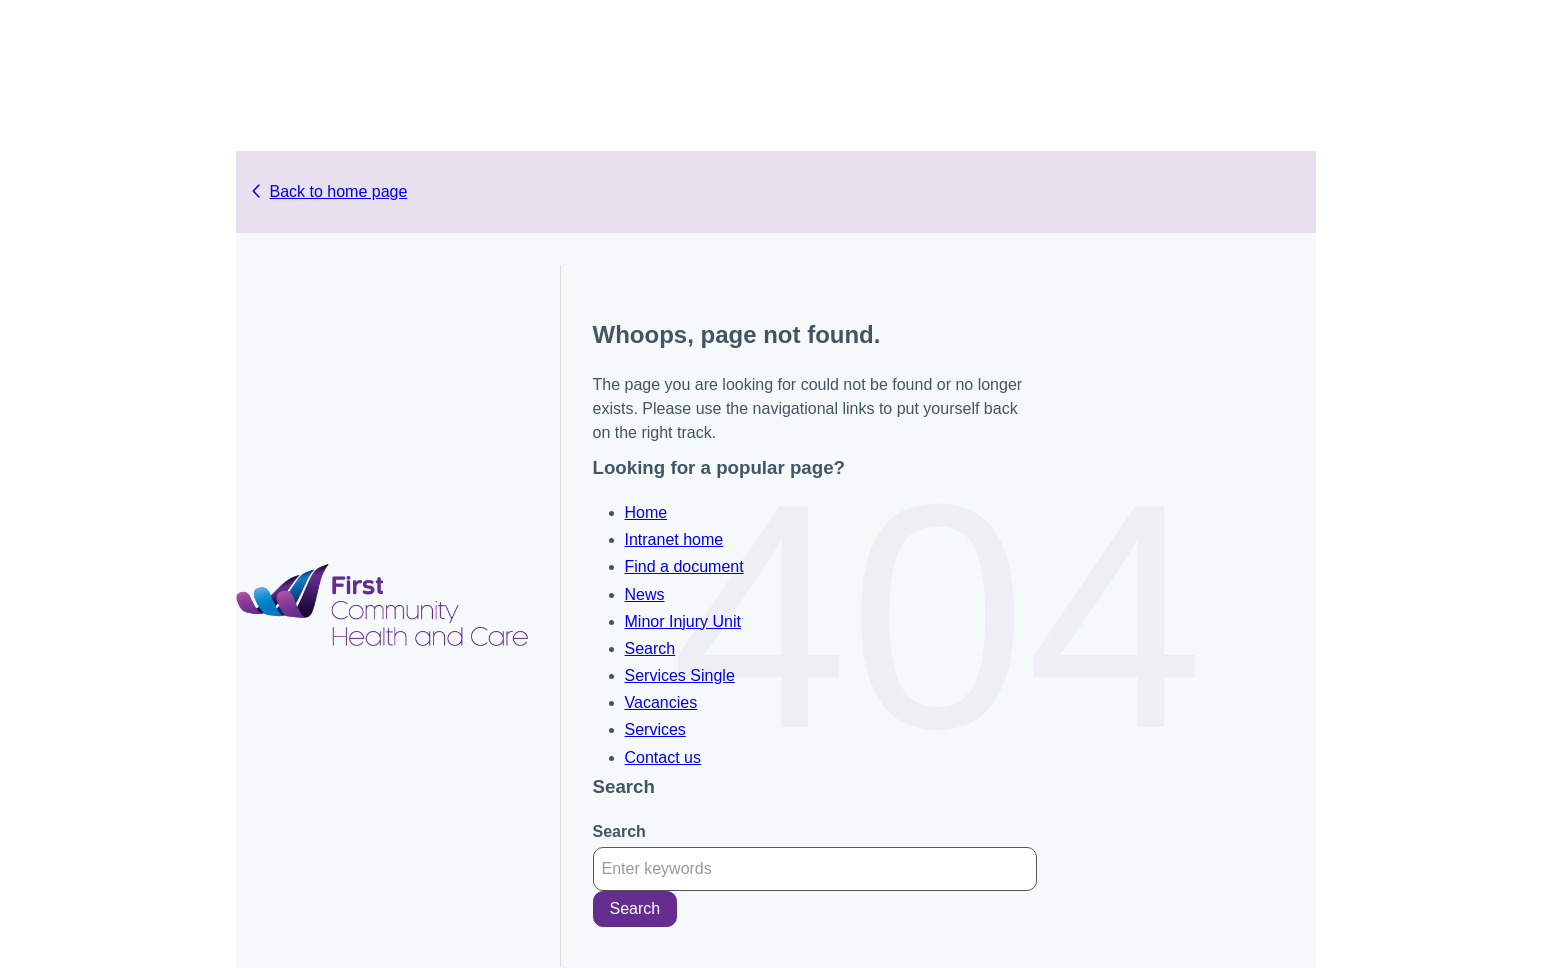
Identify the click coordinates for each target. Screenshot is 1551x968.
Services (655, 729)
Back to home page (339, 191)
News (645, 594)
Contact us (663, 757)
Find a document (684, 566)
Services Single (680, 675)
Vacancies (661, 702)
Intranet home (674, 539)
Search (650, 648)
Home (646, 512)
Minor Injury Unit (683, 621)
